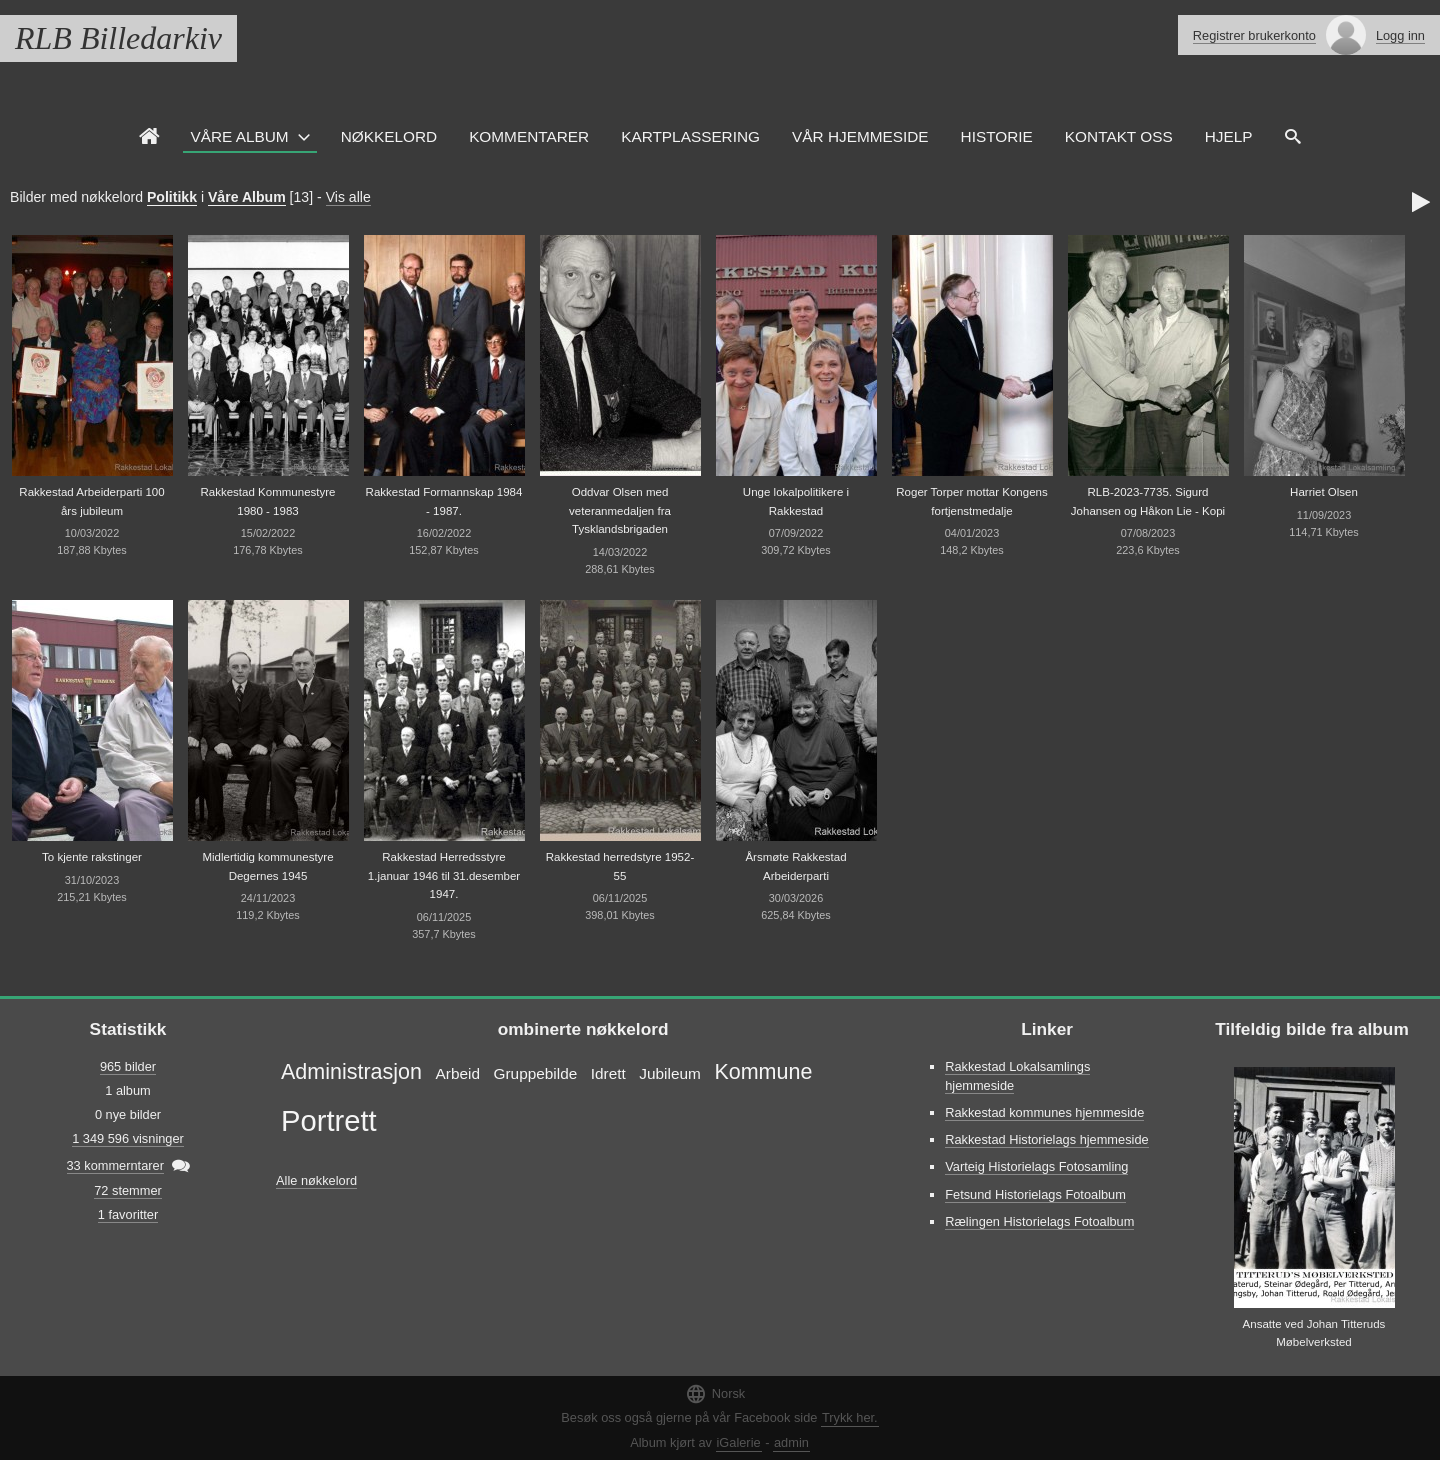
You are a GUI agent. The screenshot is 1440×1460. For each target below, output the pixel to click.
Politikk (172, 197)
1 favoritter (128, 1214)
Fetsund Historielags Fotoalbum (1035, 1194)
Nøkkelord (389, 136)
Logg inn (1400, 35)
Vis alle (348, 197)
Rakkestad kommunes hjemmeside (1044, 1112)
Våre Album (240, 136)
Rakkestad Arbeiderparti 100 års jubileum (91, 501)
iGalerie (739, 1442)
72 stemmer (128, 1190)
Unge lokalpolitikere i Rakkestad (796, 501)
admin (791, 1442)
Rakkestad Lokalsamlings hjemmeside (1017, 1076)
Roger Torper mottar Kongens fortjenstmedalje (972, 501)
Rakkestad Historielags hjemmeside (1046, 1139)
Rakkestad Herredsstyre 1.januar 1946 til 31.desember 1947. (444, 875)
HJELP (1229, 136)
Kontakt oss (1119, 136)
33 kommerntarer (115, 1165)
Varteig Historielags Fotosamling (1036, 1166)
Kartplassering (690, 136)
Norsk (715, 1393)
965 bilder (128, 1066)
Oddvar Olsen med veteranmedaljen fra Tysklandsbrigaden (620, 510)
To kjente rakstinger (92, 857)
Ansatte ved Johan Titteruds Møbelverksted (1314, 1333)
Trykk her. (850, 1417)
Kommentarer (529, 136)
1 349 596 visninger (128, 1138)
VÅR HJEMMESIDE (860, 136)
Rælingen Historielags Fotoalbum (1039, 1221)
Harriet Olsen (1324, 492)
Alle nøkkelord (316, 1180)
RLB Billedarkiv (118, 38)
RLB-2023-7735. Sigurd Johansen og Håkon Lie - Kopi (1148, 501)
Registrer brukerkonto (1254, 35)
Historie (997, 136)
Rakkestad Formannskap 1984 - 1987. (444, 501)
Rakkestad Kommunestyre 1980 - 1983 (267, 501)
